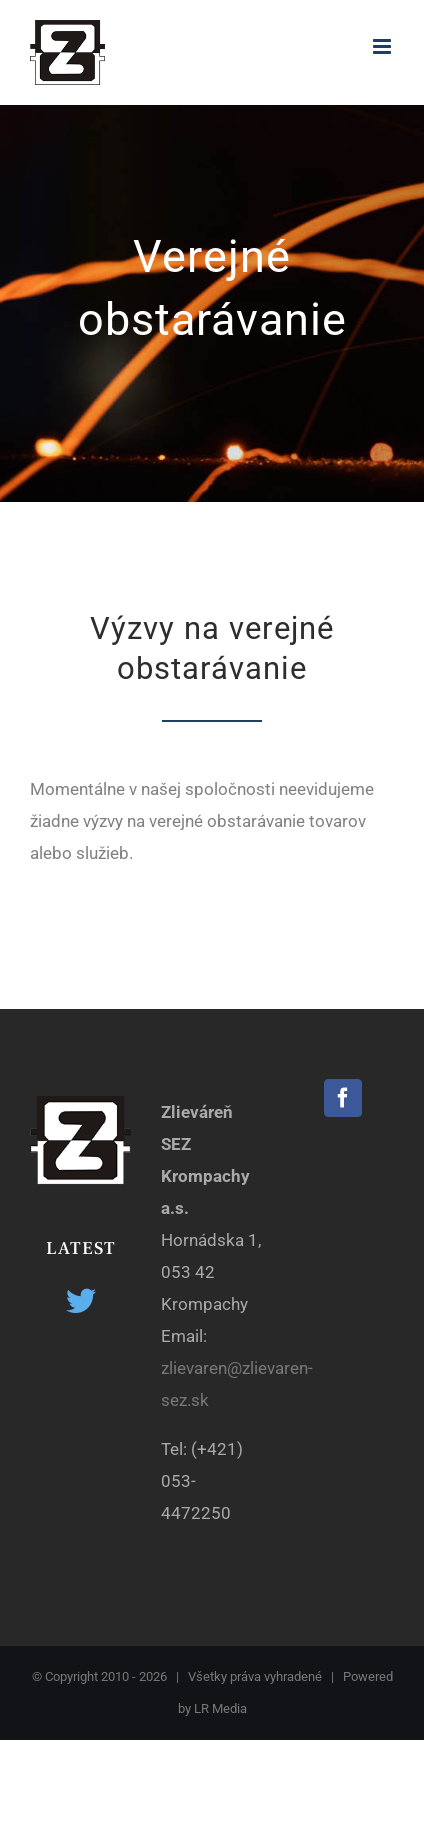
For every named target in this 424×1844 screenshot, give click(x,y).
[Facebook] (343, 1098)
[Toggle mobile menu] (383, 46)
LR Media (220, 1708)
